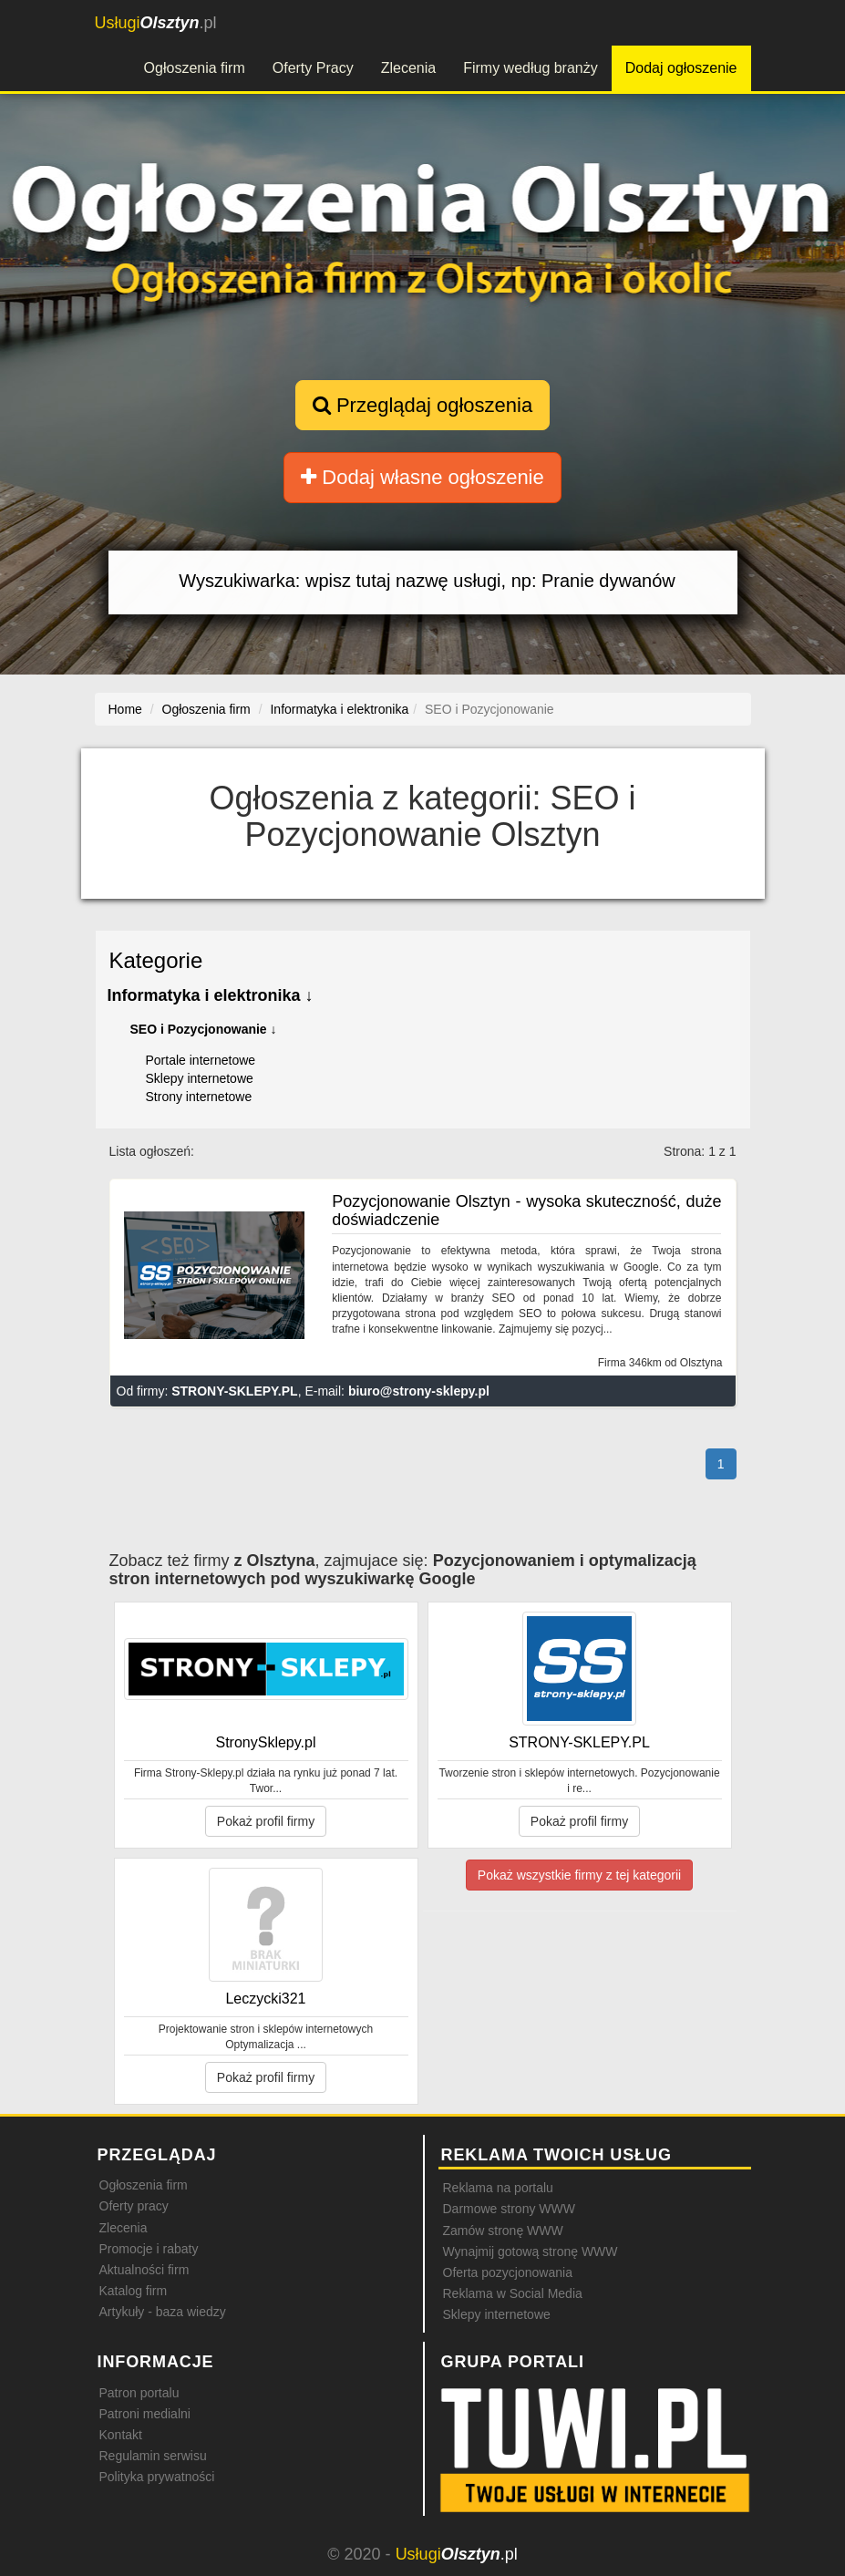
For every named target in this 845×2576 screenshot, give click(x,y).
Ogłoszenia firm (194, 68)
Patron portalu (139, 2392)
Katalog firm (133, 2290)
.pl (156, 23)
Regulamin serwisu (153, 2455)
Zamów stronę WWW (503, 2230)
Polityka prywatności (157, 2476)
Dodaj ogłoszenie (681, 68)
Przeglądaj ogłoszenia (422, 405)
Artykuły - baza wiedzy (162, 2311)
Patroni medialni (145, 2413)
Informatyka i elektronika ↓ (211, 995)
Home (125, 709)
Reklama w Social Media (512, 2293)
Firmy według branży (530, 68)
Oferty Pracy (313, 68)
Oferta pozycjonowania (507, 2272)
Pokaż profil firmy (265, 1821)
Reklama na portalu (498, 2187)
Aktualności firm (144, 2269)
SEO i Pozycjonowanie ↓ (203, 1029)
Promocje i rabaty (149, 2248)
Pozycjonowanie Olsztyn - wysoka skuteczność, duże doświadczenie (526, 1210)
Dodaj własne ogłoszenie (422, 477)
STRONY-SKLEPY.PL (234, 1391)
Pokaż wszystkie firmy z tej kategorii (579, 1875)
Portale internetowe (201, 1060)
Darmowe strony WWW (509, 2208)
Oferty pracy (134, 2206)
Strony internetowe (199, 1096)
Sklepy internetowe (199, 1078)
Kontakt (120, 2434)
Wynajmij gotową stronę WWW (530, 2251)
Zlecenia (408, 68)
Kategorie (156, 960)
